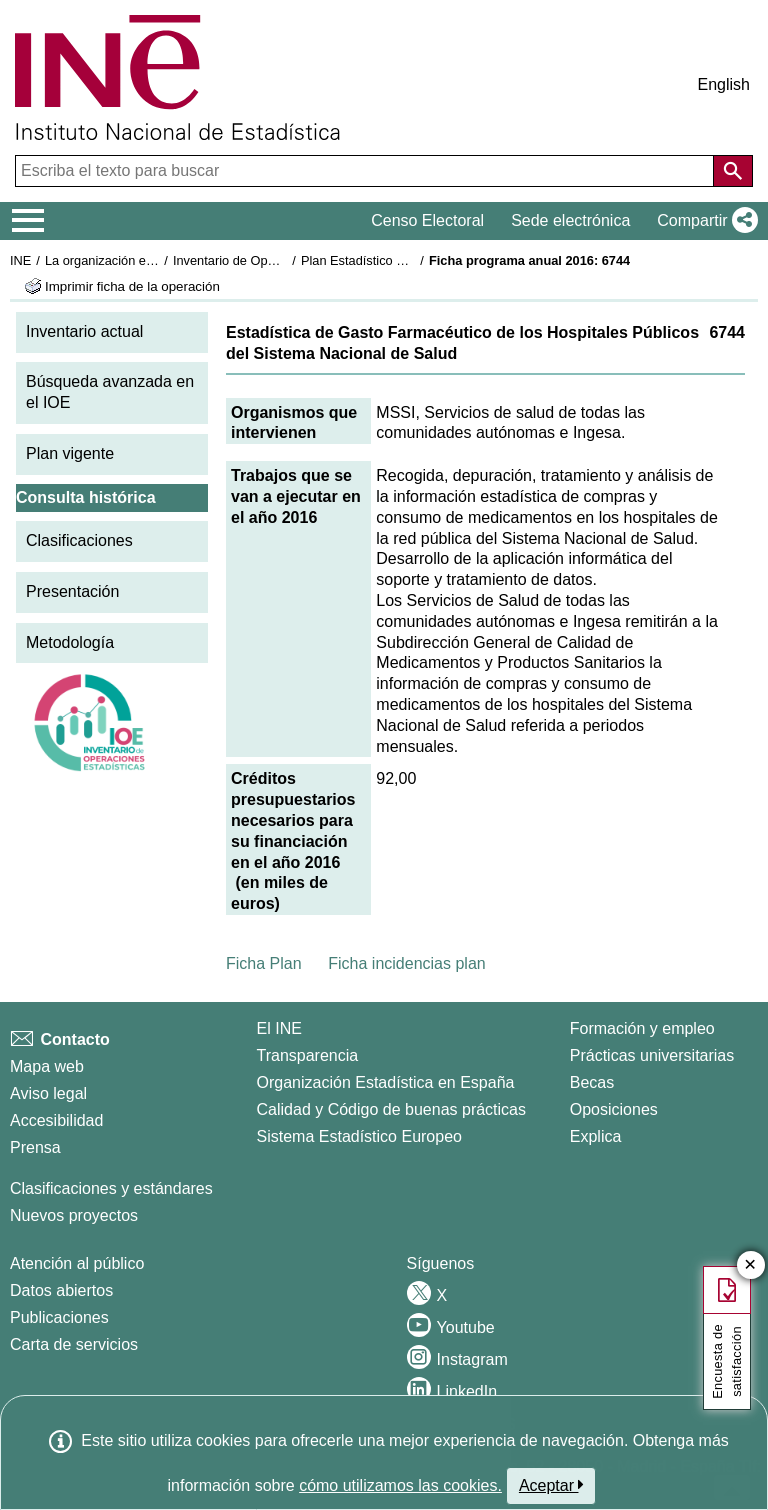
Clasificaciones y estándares (111, 1188)
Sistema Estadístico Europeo (359, 1136)
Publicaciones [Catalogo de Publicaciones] (59, 1317)
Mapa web (47, 1066)
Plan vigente (70, 453)
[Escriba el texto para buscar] (366, 171)
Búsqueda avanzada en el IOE (110, 392)
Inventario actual (84, 331)
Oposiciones (614, 1109)
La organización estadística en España (155, 260)
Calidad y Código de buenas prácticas (392, 1109)
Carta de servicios (74, 1344)
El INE (279, 1028)
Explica (596, 1136)
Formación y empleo (642, 1028)
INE (20, 260)
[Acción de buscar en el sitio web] (733, 171)
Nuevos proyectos (74, 1215)
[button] (703, 221)
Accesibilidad (56, 1120)
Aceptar (551, 1485)
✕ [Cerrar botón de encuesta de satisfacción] (750, 1265)
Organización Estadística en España (386, 1082)
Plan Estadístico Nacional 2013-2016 (406, 260)
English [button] (724, 84)
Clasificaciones (79, 540)
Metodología (70, 642)
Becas (592, 1082)
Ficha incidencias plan (406, 963)
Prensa (35, 1147)
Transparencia (308, 1055)
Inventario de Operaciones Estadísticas (284, 260)
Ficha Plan (264, 963)
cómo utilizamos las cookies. (400, 1485)
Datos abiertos (61, 1290)
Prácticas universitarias (652, 1055)
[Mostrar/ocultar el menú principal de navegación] (28, 221)
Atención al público (77, 1263)
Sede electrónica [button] (570, 220)
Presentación (72, 591)
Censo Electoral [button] (427, 220)
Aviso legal (48, 1093)
